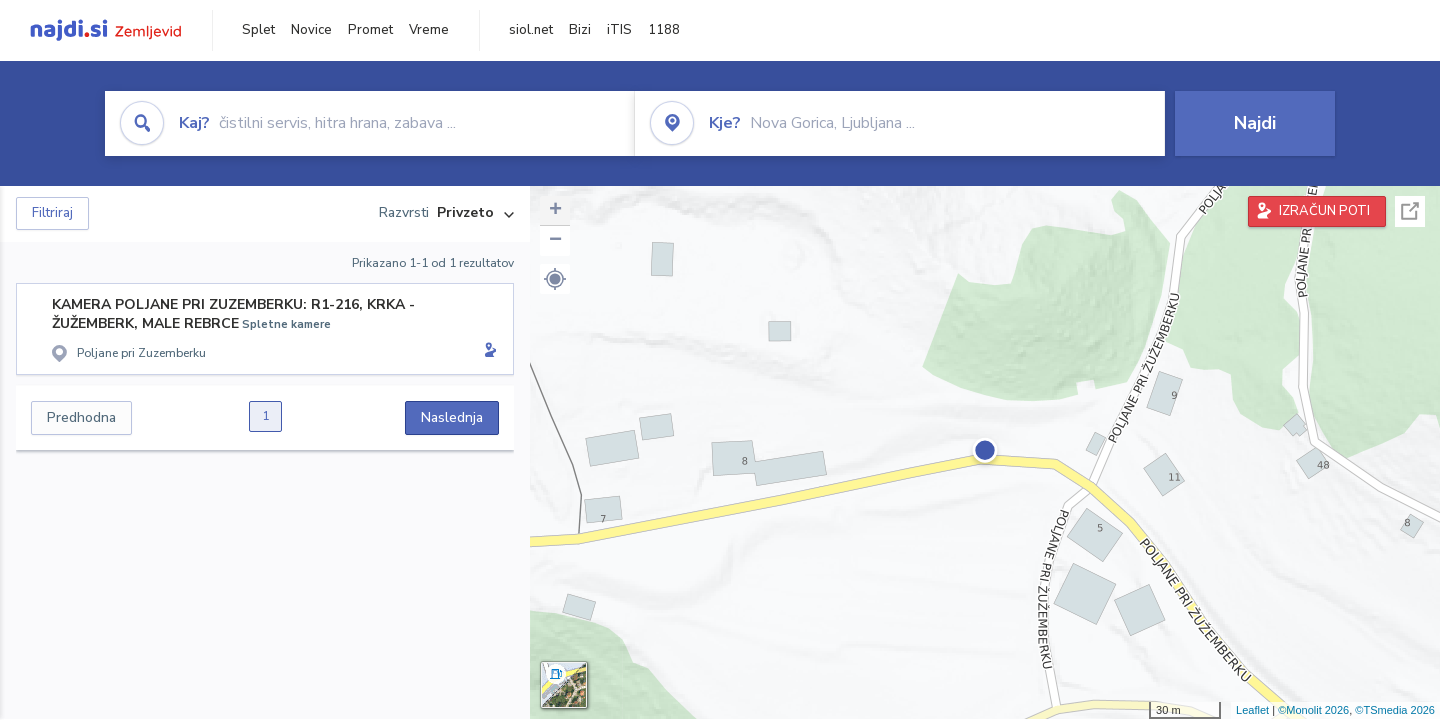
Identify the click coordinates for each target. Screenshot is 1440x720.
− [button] (555, 241)
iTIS (619, 30)
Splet (258, 30)
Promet (370, 30)
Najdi (1255, 123)
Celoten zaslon (1410, 211)
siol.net (531, 30)
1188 (664, 30)
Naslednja (452, 417)
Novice (311, 30)
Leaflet (1252, 710)
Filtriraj (52, 213)
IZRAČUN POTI (1324, 211)
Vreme (429, 30)
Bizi (580, 30)
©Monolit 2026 (1313, 710)
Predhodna (81, 417)
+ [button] (555, 211)
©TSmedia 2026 (1395, 710)
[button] (555, 279)
